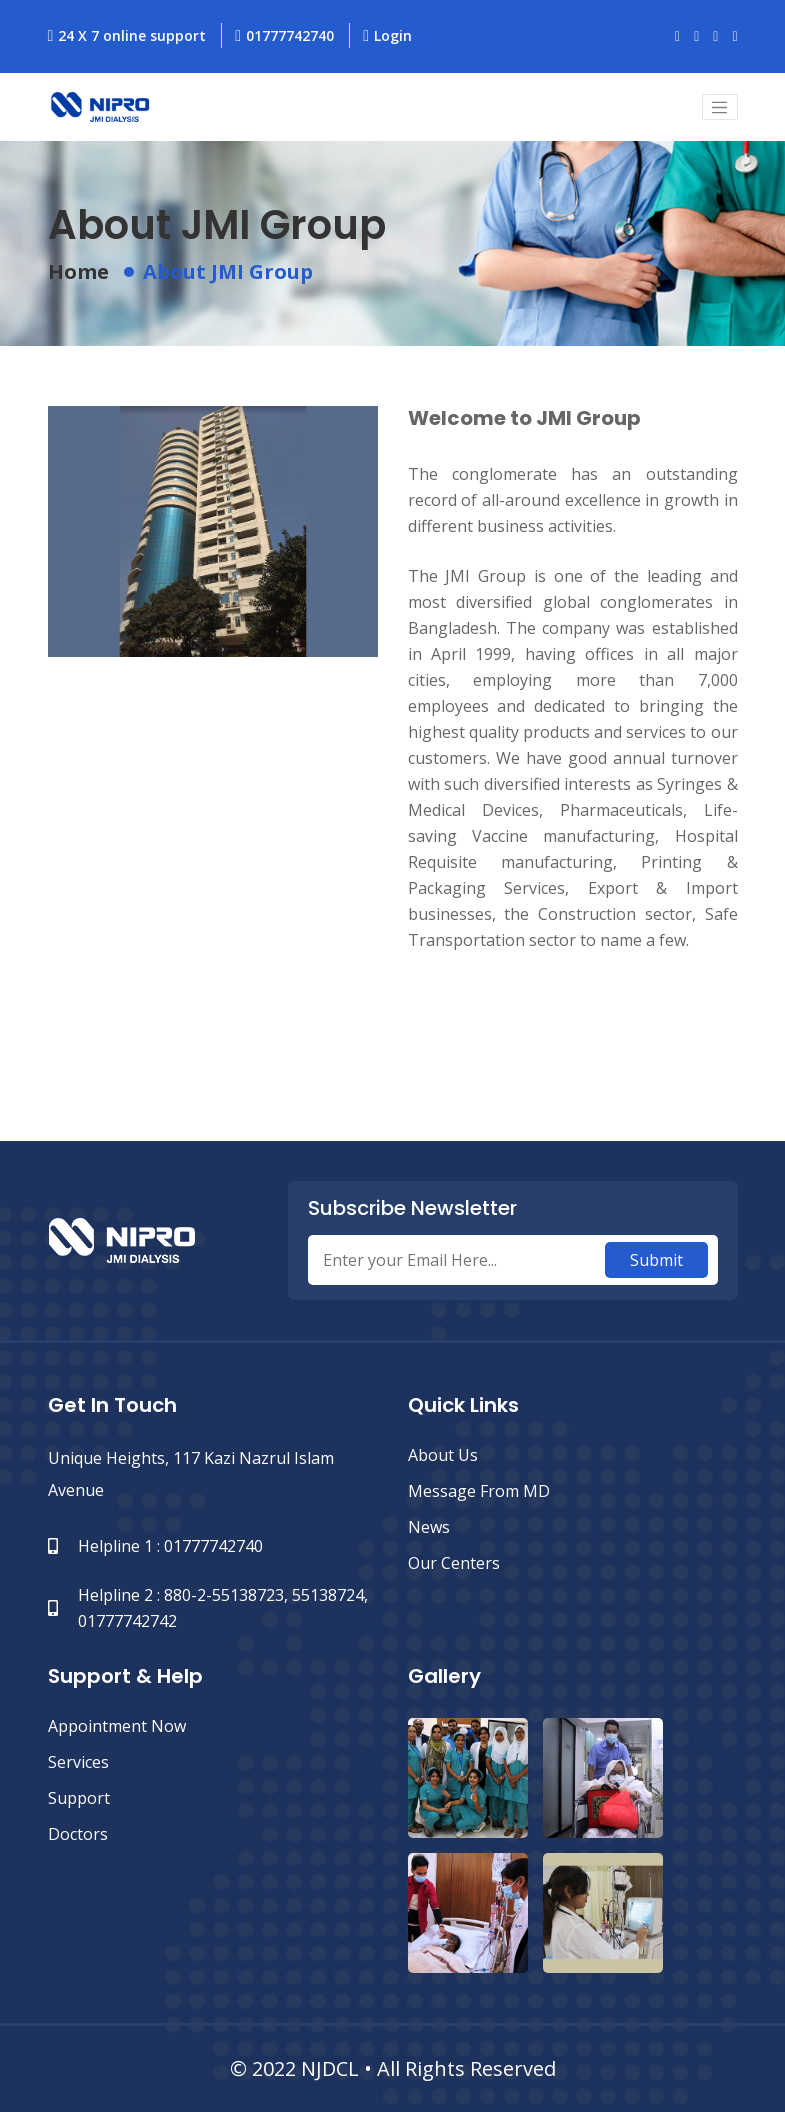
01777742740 (284, 35)
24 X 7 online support (127, 35)
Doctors (78, 1834)
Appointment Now (117, 1726)
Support (79, 1798)
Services (78, 1762)
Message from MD (479, 1491)
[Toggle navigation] (720, 107)
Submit (656, 1260)
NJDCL (330, 2068)
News (429, 1527)
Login (387, 35)
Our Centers (454, 1563)
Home (78, 271)
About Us (443, 1455)
